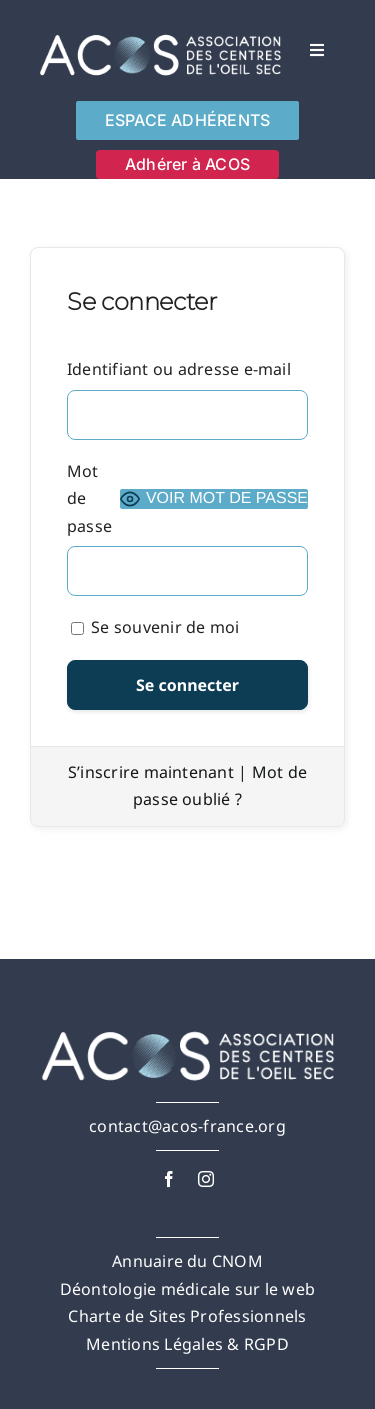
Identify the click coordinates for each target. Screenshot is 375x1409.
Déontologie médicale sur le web (187, 1289)
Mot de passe (89, 498)
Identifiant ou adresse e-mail (179, 369)
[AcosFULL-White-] (160, 33)
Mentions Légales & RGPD (187, 1344)
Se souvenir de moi (155, 627)
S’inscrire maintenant (151, 772)
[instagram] (206, 1179)
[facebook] (169, 1179)
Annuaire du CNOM (187, 1261)
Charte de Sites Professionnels (187, 1316)
